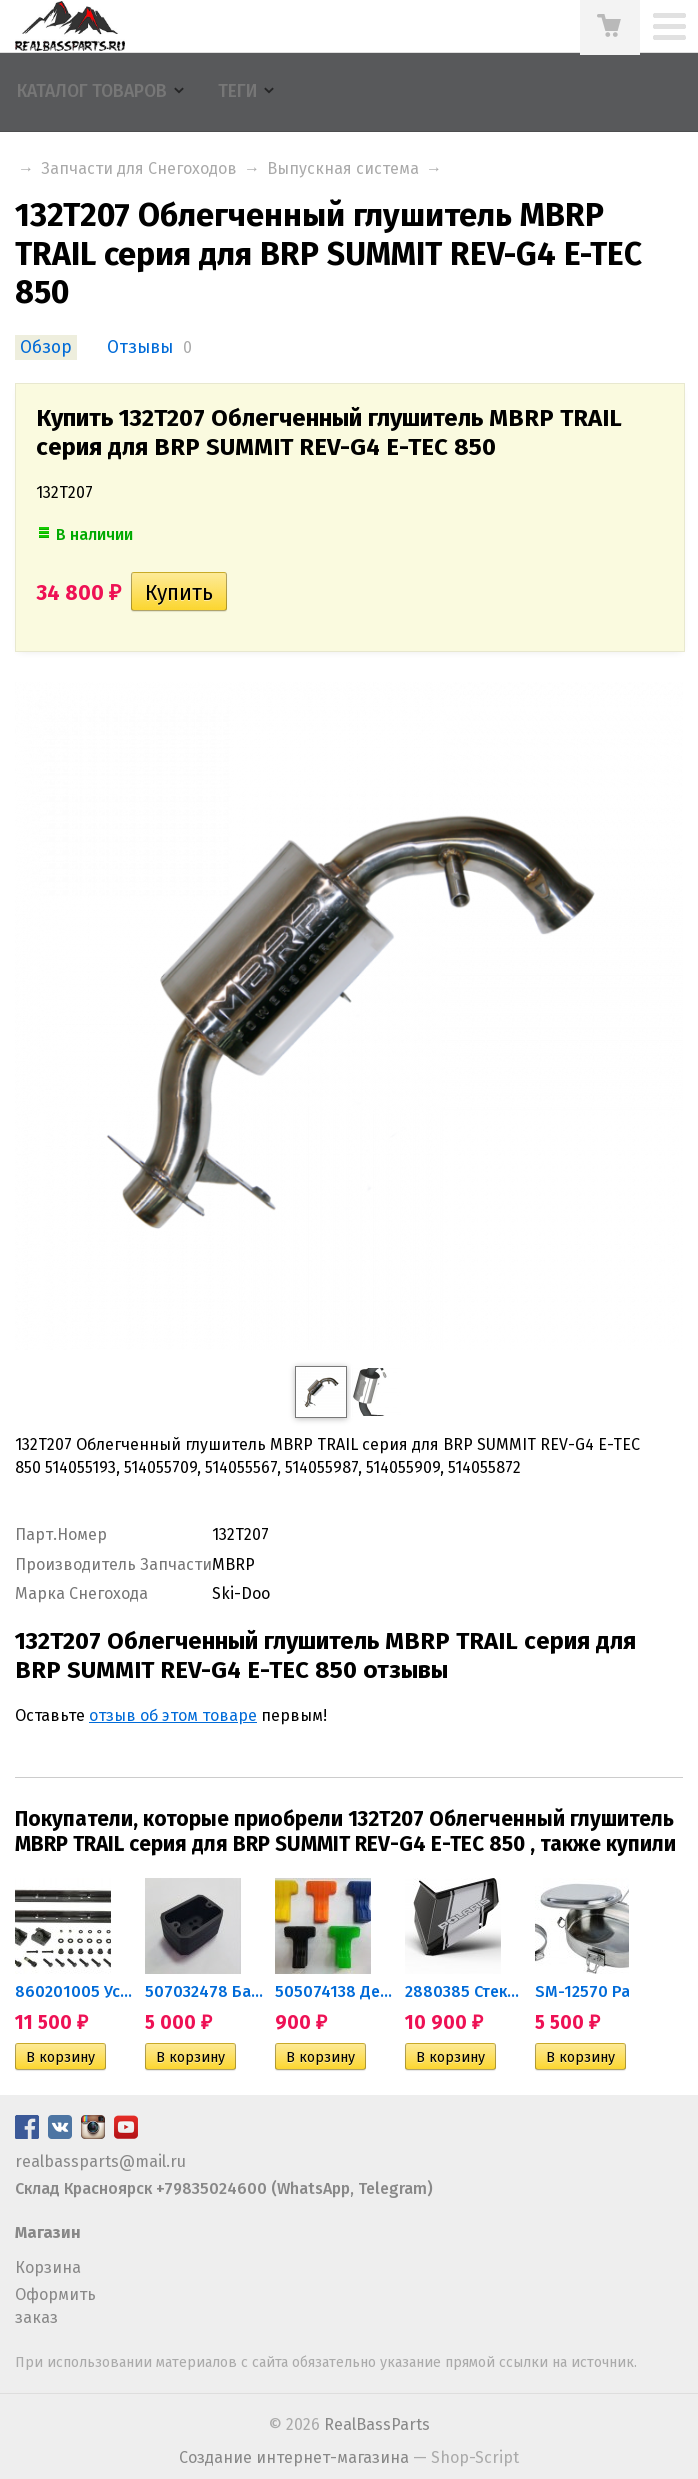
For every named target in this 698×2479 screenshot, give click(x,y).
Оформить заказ (55, 2305)
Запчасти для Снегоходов (139, 168)
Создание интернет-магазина (294, 2457)
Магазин (48, 2232)
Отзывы (140, 347)
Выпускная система (343, 168)
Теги (237, 91)
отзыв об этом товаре (173, 1715)
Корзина (48, 2267)
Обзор (46, 347)
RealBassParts (377, 2424)
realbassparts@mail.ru (100, 2161)
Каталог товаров (92, 91)
